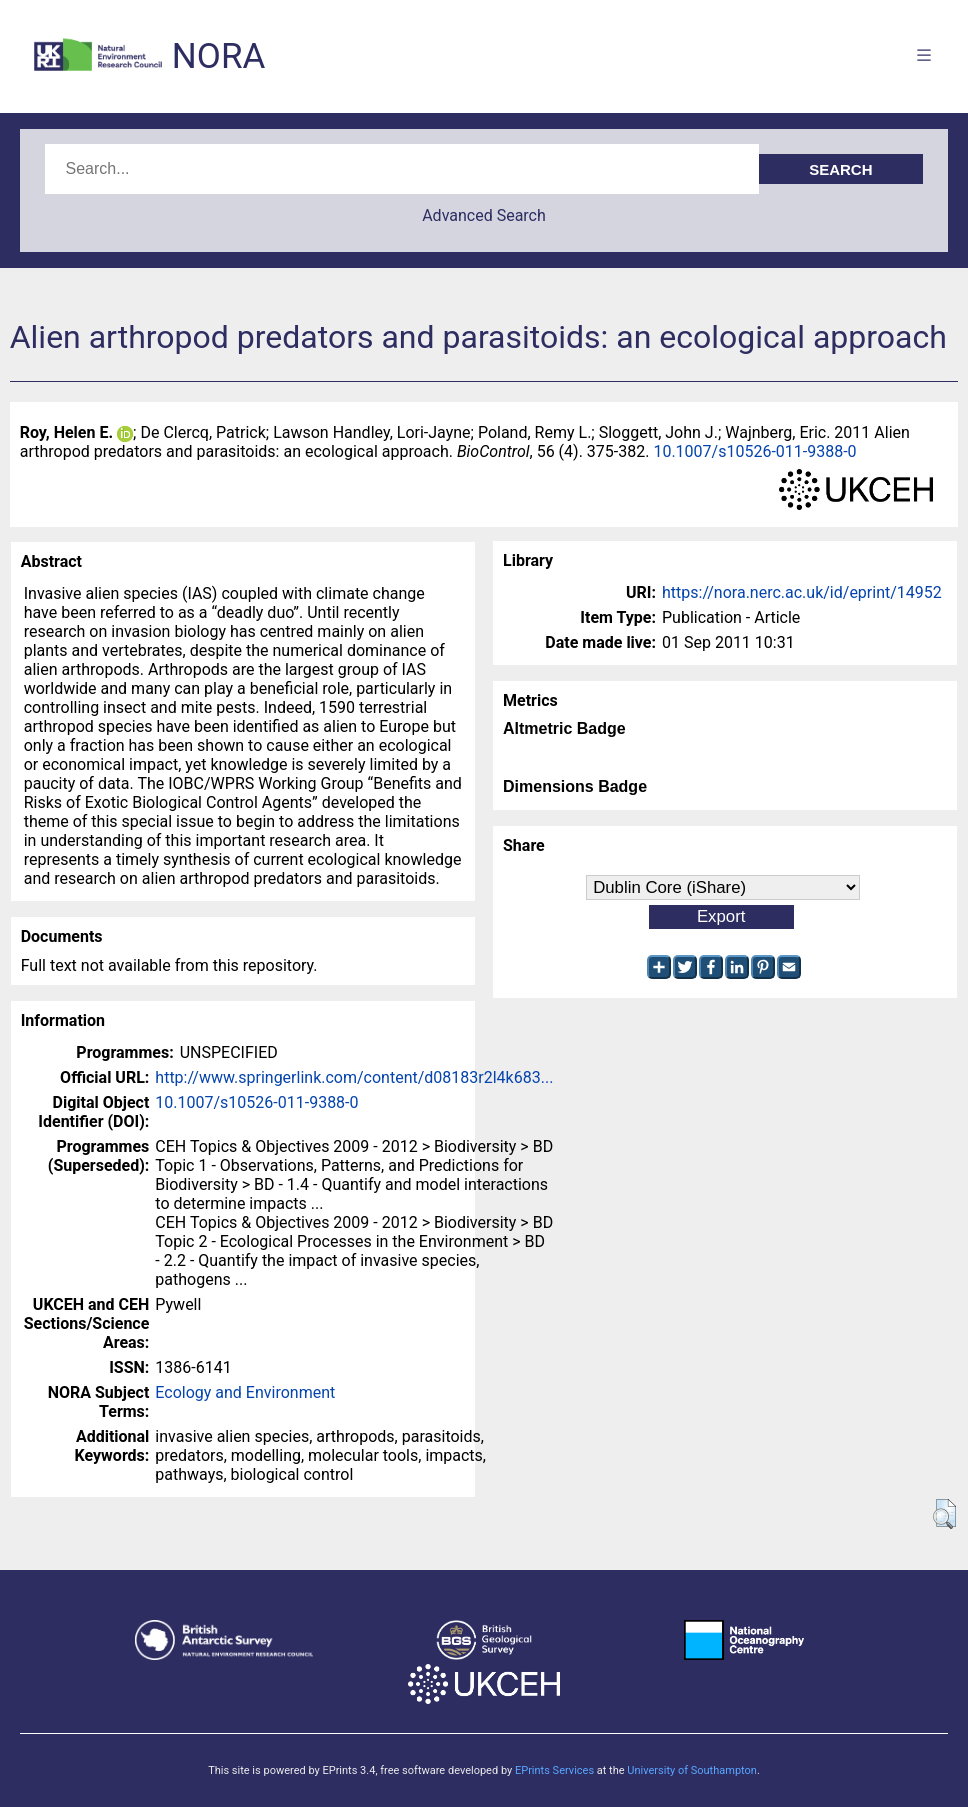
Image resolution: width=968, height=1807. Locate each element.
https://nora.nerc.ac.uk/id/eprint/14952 (802, 592)
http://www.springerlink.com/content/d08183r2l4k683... (354, 1077)
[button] (944, 1514)
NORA (218, 56)
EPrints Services (554, 1770)
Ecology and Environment (245, 1392)
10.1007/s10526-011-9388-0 (754, 451)
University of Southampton (692, 1770)
